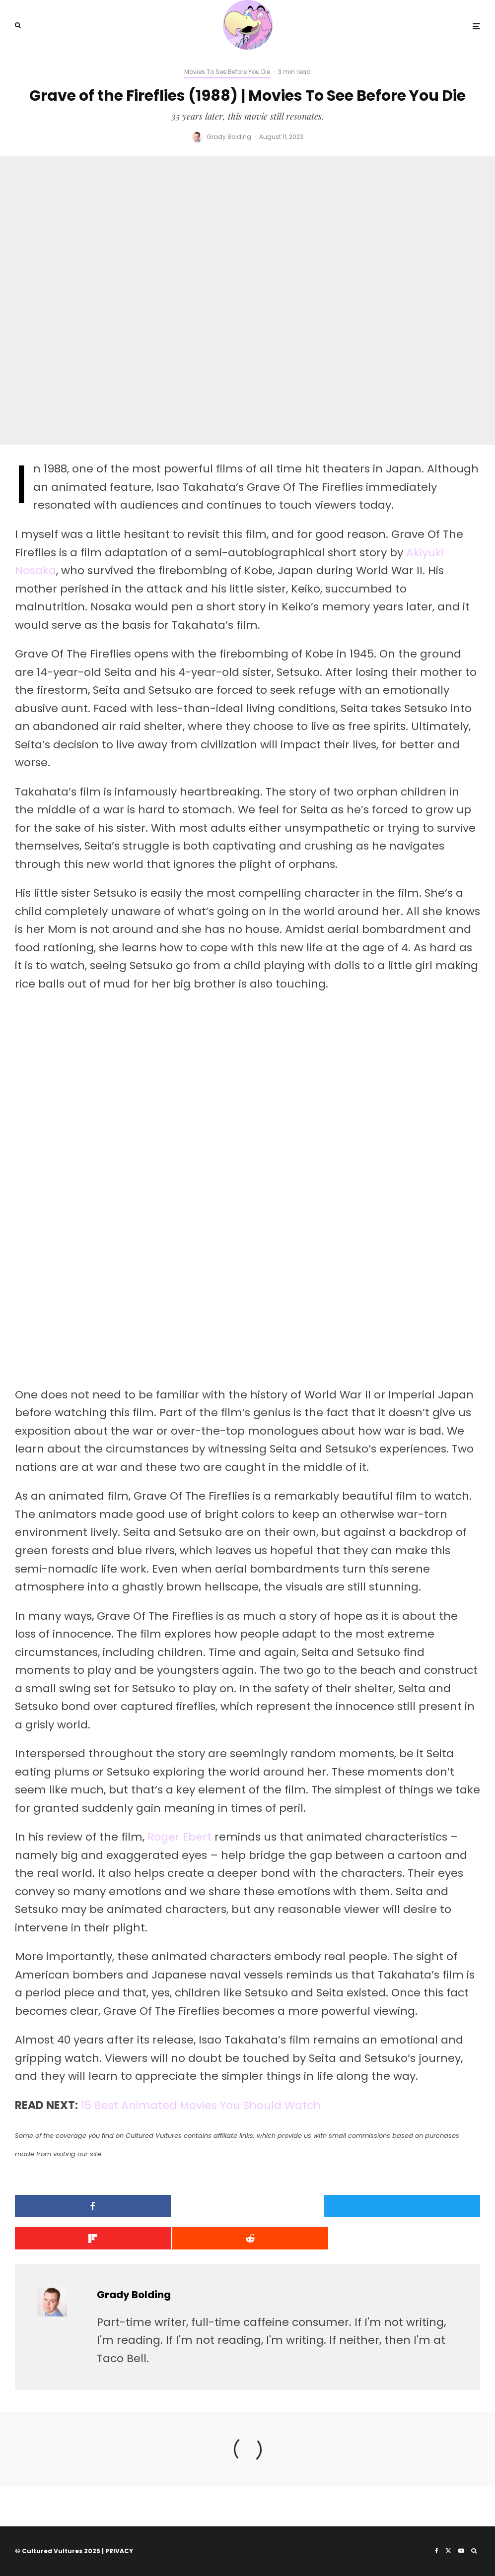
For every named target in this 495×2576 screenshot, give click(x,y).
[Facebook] (436, 2551)
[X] (448, 2551)
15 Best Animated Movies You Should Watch (201, 2105)
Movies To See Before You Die (227, 71)
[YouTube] (461, 2551)
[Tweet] (247, 2206)
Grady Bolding (229, 136)
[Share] (90, 2206)
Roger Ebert (179, 1837)
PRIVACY (119, 2551)
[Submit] (90, 2238)
